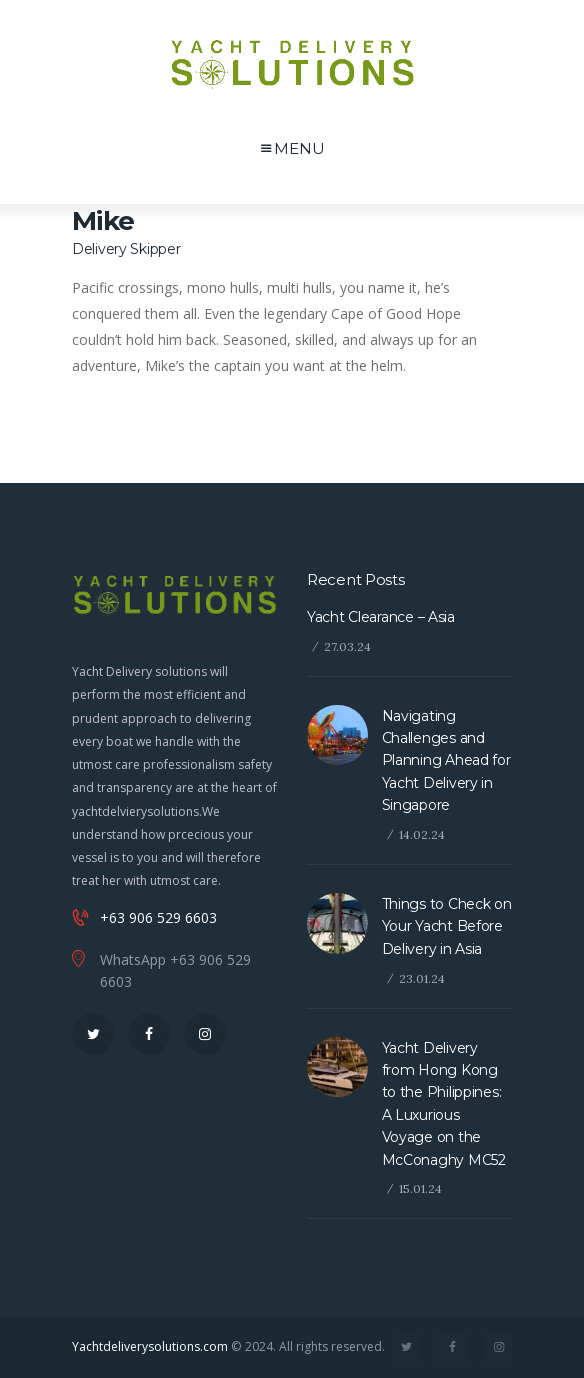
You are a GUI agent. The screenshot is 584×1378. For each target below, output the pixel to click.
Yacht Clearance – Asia (381, 617)
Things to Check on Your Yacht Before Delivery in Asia (447, 926)
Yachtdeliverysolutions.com (150, 1346)
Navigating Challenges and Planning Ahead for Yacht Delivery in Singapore (446, 761)
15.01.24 (420, 1188)
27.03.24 (347, 646)
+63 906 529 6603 (158, 917)
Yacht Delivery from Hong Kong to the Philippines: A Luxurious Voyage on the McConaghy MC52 (444, 1104)
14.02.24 (422, 834)
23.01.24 (422, 978)
